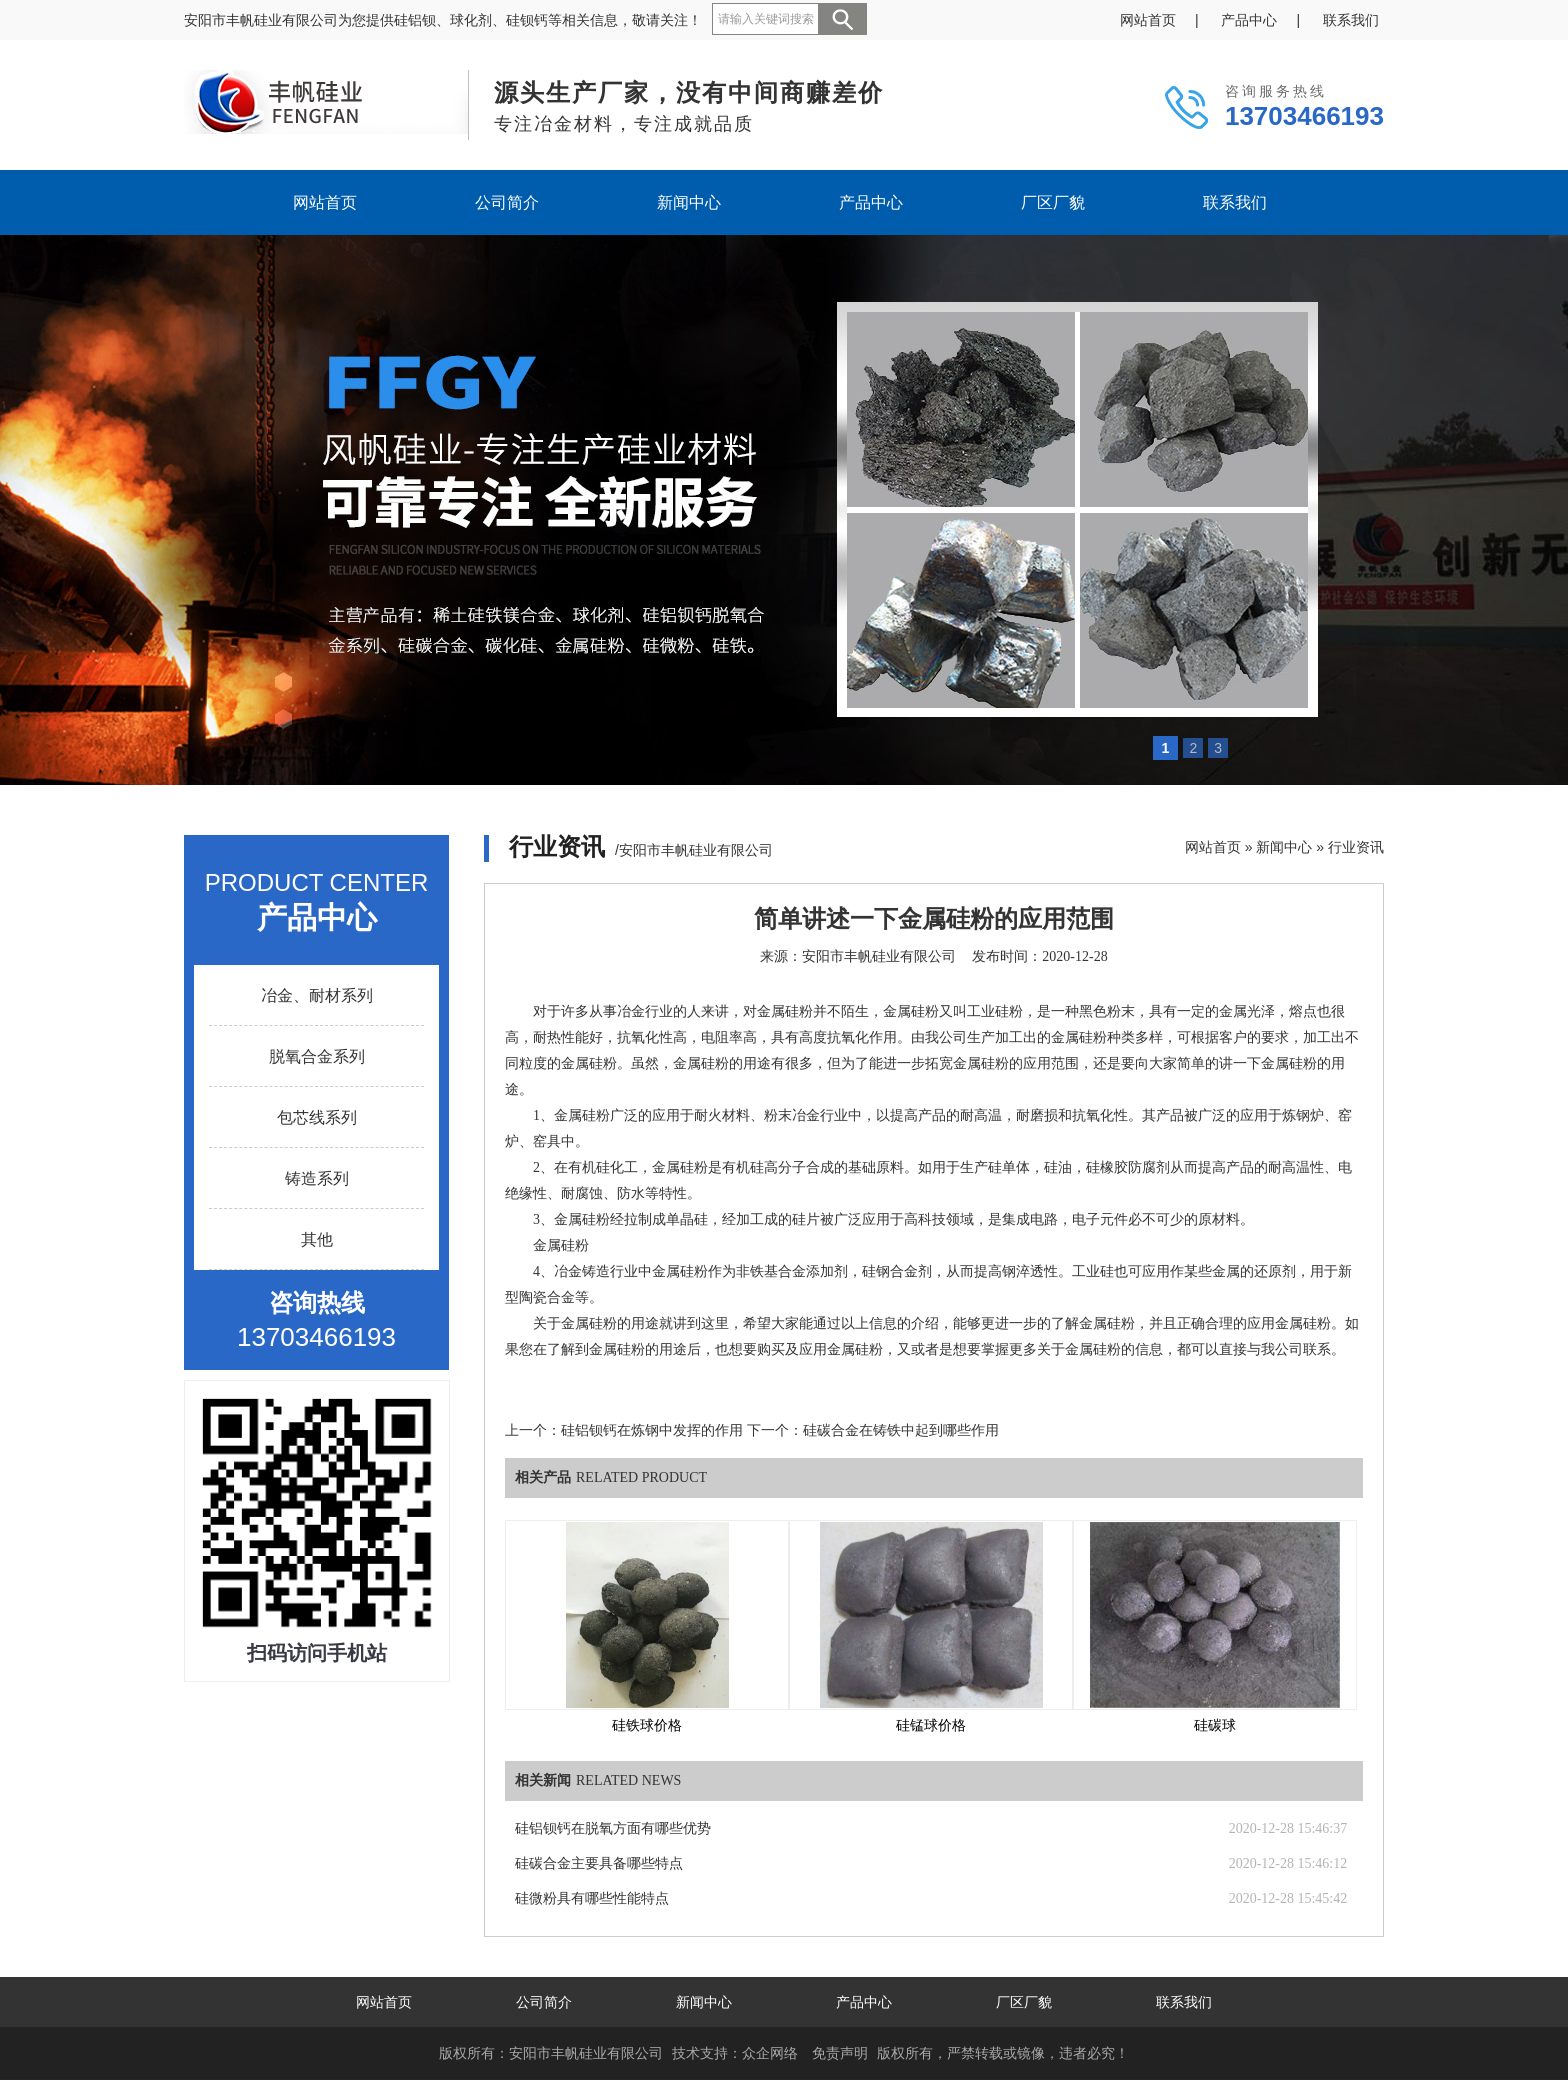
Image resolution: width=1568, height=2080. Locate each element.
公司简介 (507, 202)
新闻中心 (689, 202)
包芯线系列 (317, 1117)
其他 (317, 1239)
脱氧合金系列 (317, 1056)
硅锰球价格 (931, 1725)
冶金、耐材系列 (317, 995)
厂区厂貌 (1053, 202)
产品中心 (1249, 20)
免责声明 (840, 2053)
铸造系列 (317, 1178)
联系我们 (1351, 20)
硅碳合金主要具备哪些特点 (599, 1863)
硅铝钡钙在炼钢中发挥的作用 (652, 1430)
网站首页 (1148, 20)
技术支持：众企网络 (735, 2053)
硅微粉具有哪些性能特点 (592, 1898)
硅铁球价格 (647, 1725)
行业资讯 (1356, 847)
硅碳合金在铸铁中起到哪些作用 (901, 1430)
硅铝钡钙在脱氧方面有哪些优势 (613, 1828)
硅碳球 (1215, 1725)
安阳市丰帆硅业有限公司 (879, 956)
